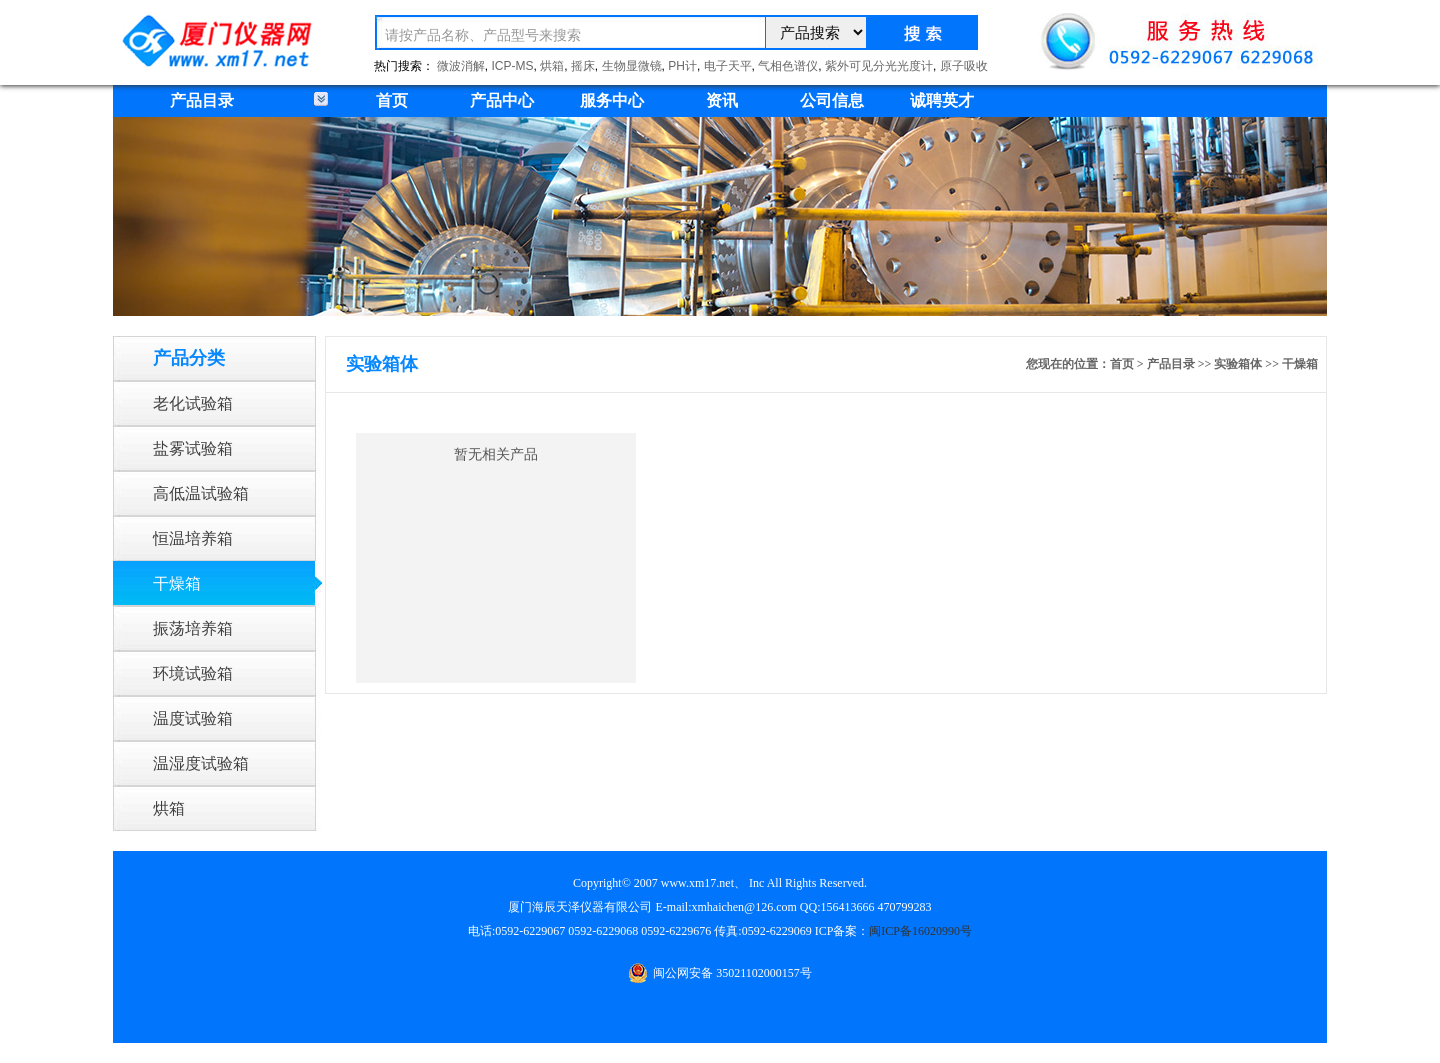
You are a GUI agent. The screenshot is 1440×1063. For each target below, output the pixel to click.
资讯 (722, 100)
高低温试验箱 (201, 493)
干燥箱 (177, 583)
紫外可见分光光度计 (879, 66)
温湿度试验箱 (201, 763)
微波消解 (461, 66)
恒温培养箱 (193, 538)
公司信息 (832, 100)
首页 (392, 100)
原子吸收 (964, 66)
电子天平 (728, 66)
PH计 (682, 66)
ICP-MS (513, 66)
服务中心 (612, 100)
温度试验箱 (193, 718)
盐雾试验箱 (193, 448)
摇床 (583, 66)
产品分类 (189, 358)
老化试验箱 (193, 403)
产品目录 (1171, 364)
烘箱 (552, 66)
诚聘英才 (942, 100)
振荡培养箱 (193, 628)
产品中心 (502, 100)
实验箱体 (1238, 364)
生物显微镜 (632, 66)
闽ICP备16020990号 (920, 931)
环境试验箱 (193, 673)
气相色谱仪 (788, 66)
